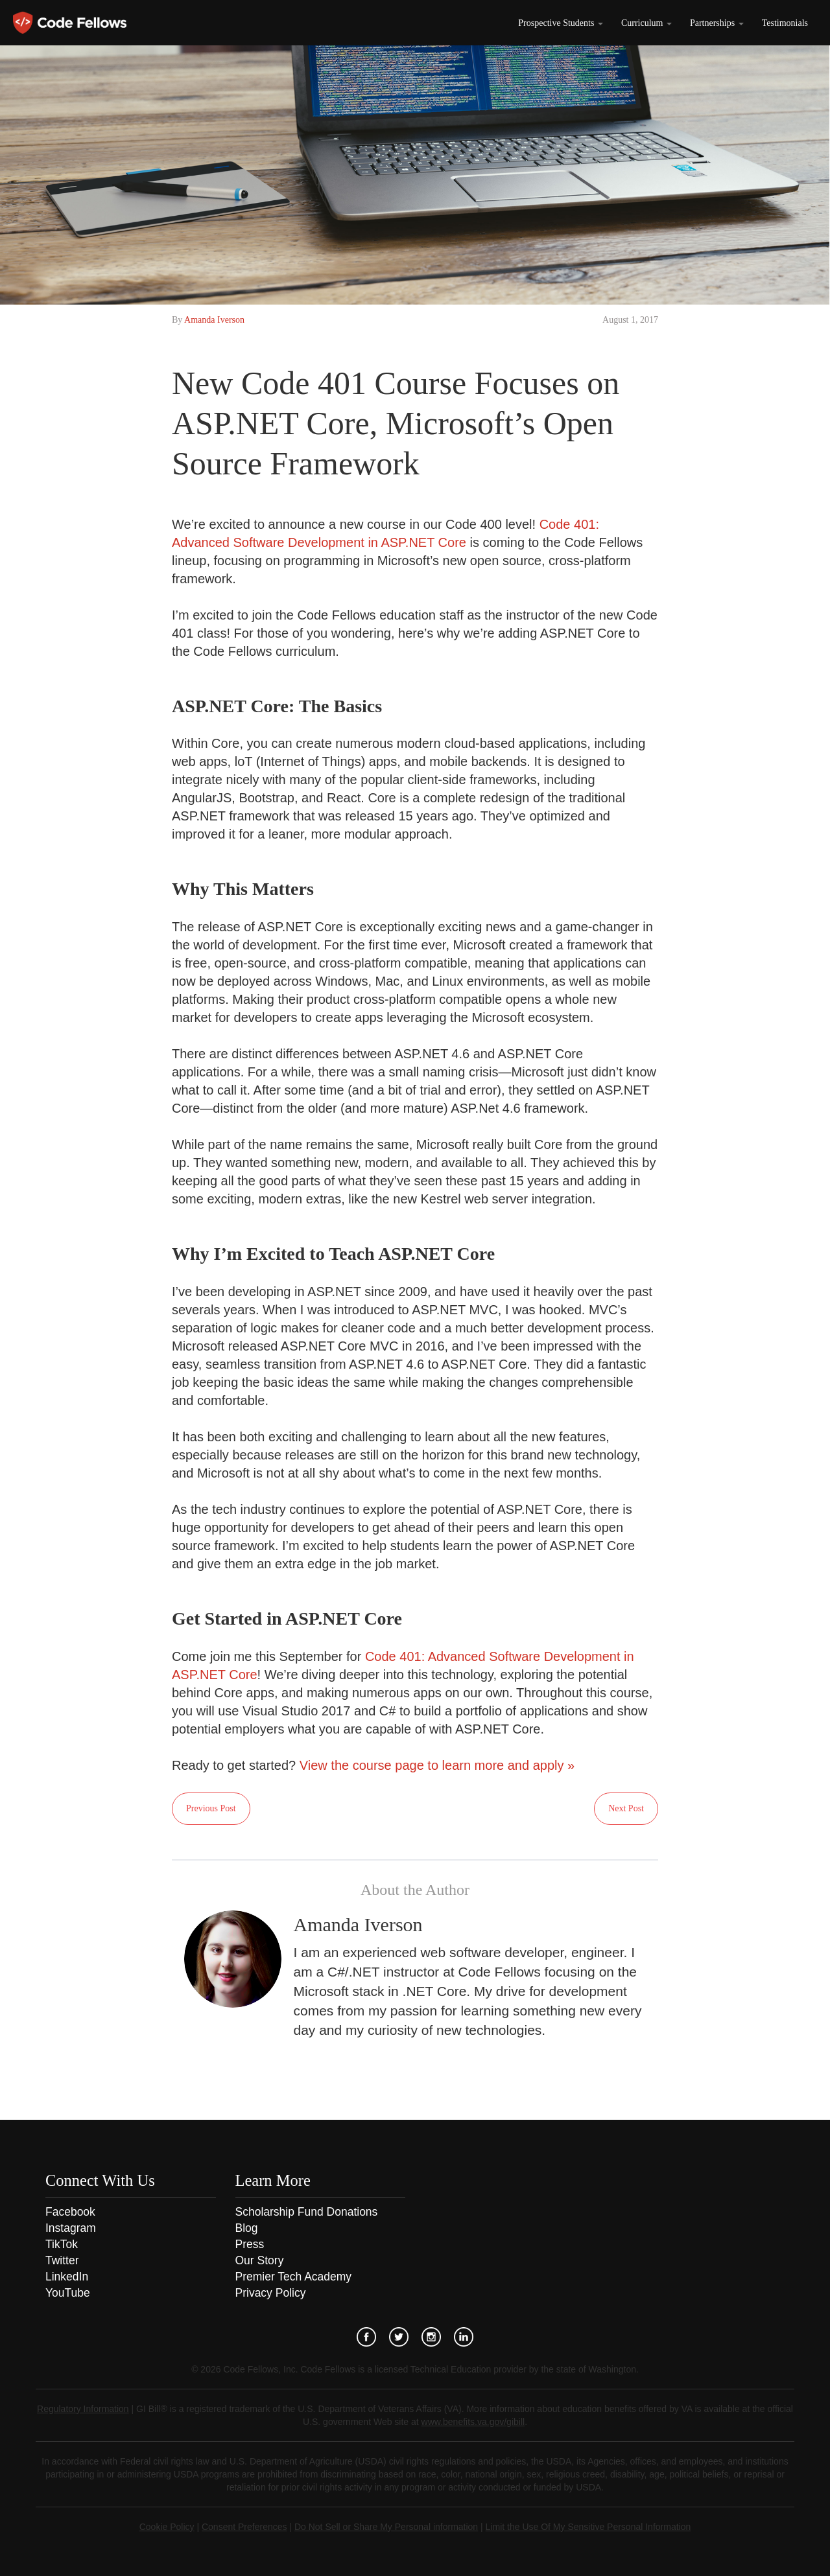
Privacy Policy (270, 2292)
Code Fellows (69, 22)
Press (250, 2244)
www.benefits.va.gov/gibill (473, 2422)
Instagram (70, 2228)
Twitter (62, 2260)
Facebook (70, 2211)
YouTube (67, 2292)
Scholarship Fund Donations (306, 2211)
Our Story (259, 2260)
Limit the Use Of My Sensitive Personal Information (588, 2527)
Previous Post (211, 1808)
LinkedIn (66, 2276)
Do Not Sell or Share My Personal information (386, 2527)
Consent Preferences (244, 2527)
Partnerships (717, 23)
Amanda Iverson (214, 320)
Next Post (626, 1808)
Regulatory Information (83, 2409)
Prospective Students (560, 23)
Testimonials (785, 23)
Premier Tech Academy (293, 2276)
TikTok (61, 2244)
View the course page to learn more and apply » (437, 1765)
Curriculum (646, 23)
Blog (246, 2228)
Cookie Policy (167, 2527)
